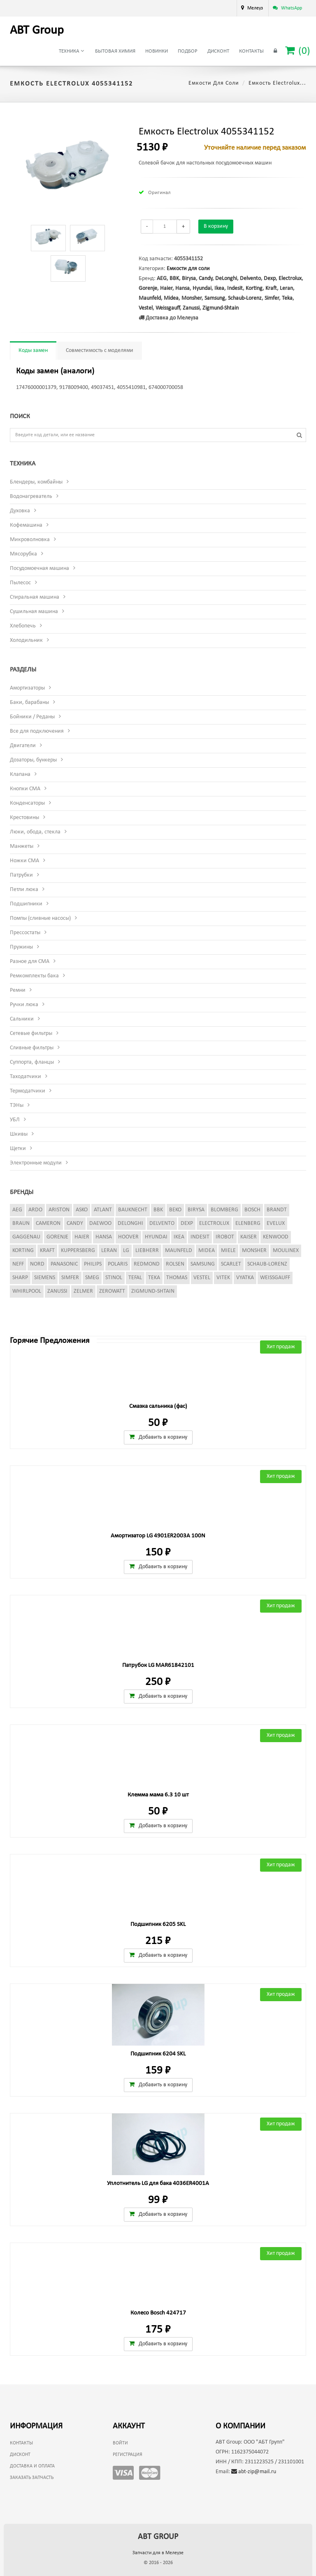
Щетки (18, 1149)
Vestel (146, 308)
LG (126, 1250)
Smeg (92, 1278)
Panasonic (64, 1264)
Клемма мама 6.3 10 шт (158, 1795)
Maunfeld (150, 298)
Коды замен (33, 350)
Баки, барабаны (29, 702)
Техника (71, 51)
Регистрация (127, 2454)
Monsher (191, 298)
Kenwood (275, 1237)
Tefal (135, 1278)
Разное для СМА (29, 961)
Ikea (219, 288)
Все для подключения (37, 731)
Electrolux (290, 278)
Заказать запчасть (31, 2477)
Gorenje (148, 288)
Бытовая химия (115, 51)
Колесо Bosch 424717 (158, 2313)
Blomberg (224, 1210)
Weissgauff (168, 308)
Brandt (277, 1210)
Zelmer (83, 1291)
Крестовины (24, 818)
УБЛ (15, 1120)
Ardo (35, 1210)
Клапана (20, 774)
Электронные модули (36, 1163)
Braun (21, 1223)
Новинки (156, 51)
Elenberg (247, 1223)
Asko (82, 1210)
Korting (254, 288)
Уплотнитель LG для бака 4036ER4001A (158, 2183)
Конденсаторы (27, 803)
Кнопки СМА (25, 789)
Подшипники (26, 904)
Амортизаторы (27, 688)
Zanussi (191, 308)
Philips (93, 1264)
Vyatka (245, 1278)
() (297, 50)
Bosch (252, 1210)
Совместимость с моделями (99, 350)
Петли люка (24, 889)
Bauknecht (132, 1210)
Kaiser (248, 1237)
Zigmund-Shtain (220, 308)
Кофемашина (26, 525)
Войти (120, 2443)
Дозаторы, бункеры (33, 760)
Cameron (48, 1223)
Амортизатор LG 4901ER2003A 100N (158, 1536)
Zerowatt (112, 1291)
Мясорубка (23, 554)
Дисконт (218, 51)
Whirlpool (26, 1291)
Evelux (276, 1223)
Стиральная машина (34, 597)
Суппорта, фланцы (32, 1062)
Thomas (176, 1278)
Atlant (103, 1210)
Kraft (271, 288)
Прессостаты (25, 933)
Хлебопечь (23, 626)
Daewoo (100, 1223)
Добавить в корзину (158, 1437)
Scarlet (231, 1264)
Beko (175, 1210)
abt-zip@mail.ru (253, 2472)
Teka (287, 298)
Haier (166, 288)
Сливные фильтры (31, 1048)
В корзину (216, 226)
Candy (205, 278)
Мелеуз (255, 8)
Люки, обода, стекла (35, 832)
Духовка (20, 511)
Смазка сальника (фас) (158, 1406)
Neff (18, 1264)
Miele (228, 1250)
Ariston (59, 1210)
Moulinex (286, 1250)
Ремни (18, 990)
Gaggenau (26, 1237)
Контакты (251, 51)
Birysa (189, 278)
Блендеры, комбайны (36, 482)
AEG (162, 278)
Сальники (22, 1019)
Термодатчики (27, 1091)
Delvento (250, 278)
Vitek (223, 1278)
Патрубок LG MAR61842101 (158, 1665)
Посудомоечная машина (39, 568)
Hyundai (202, 288)
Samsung (214, 298)
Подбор (188, 51)
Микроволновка (30, 540)
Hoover (128, 1237)
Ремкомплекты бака (34, 976)
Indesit (235, 288)
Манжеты (21, 846)
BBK (174, 278)
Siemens (44, 1278)
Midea (171, 298)
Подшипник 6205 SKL (158, 1924)
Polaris (118, 1264)
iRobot (225, 1237)
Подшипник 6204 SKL (158, 2054)
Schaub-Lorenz (245, 298)
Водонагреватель (31, 496)
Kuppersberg (78, 1250)
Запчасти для (158, 2553)
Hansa (182, 288)
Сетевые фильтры (31, 1033)
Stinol (113, 1278)
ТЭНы (16, 1105)
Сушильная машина (34, 612)
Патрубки (21, 875)
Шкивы (19, 1134)
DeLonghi (226, 278)
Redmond (147, 1264)
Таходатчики (25, 1077)
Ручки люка (24, 1005)
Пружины (21, 947)
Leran (286, 288)
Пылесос (20, 583)
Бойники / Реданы (32, 717)
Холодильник (26, 640)
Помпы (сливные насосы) (40, 918)
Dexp (270, 278)
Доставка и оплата (32, 2466)
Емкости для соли (213, 83)
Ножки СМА (24, 861)
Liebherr (147, 1250)
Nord (37, 1264)
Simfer (272, 298)
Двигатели (23, 746)
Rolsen (175, 1264)
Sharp (20, 1278)
